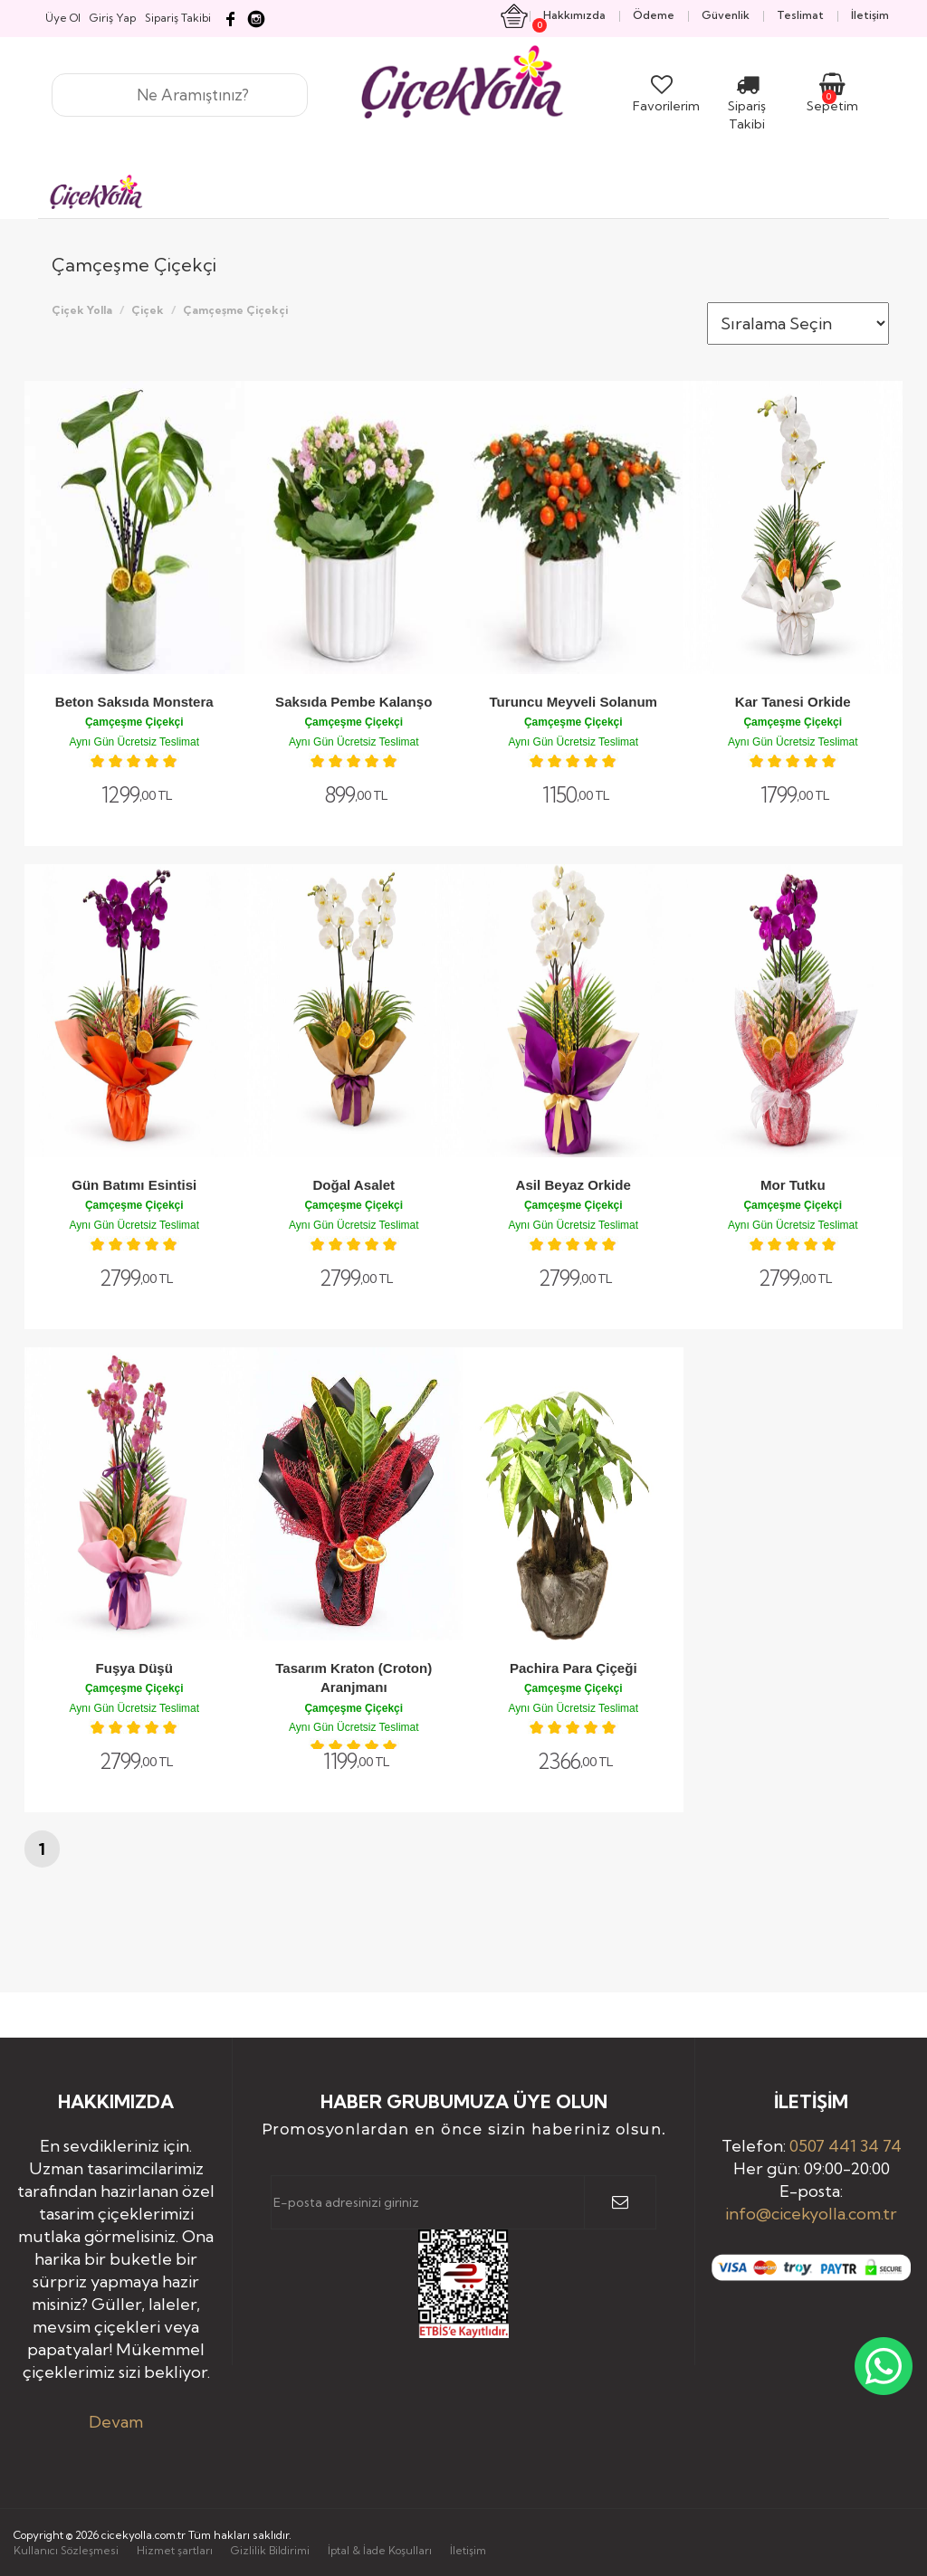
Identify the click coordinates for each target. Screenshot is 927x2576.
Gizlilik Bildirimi (270, 2550)
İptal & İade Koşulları (380, 2550)
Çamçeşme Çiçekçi (235, 310)
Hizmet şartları (175, 2550)
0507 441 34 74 (845, 2145)
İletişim (468, 2550)
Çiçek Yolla (82, 310)
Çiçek (147, 310)
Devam (116, 2421)
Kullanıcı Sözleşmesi (66, 2550)
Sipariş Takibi (747, 106)
